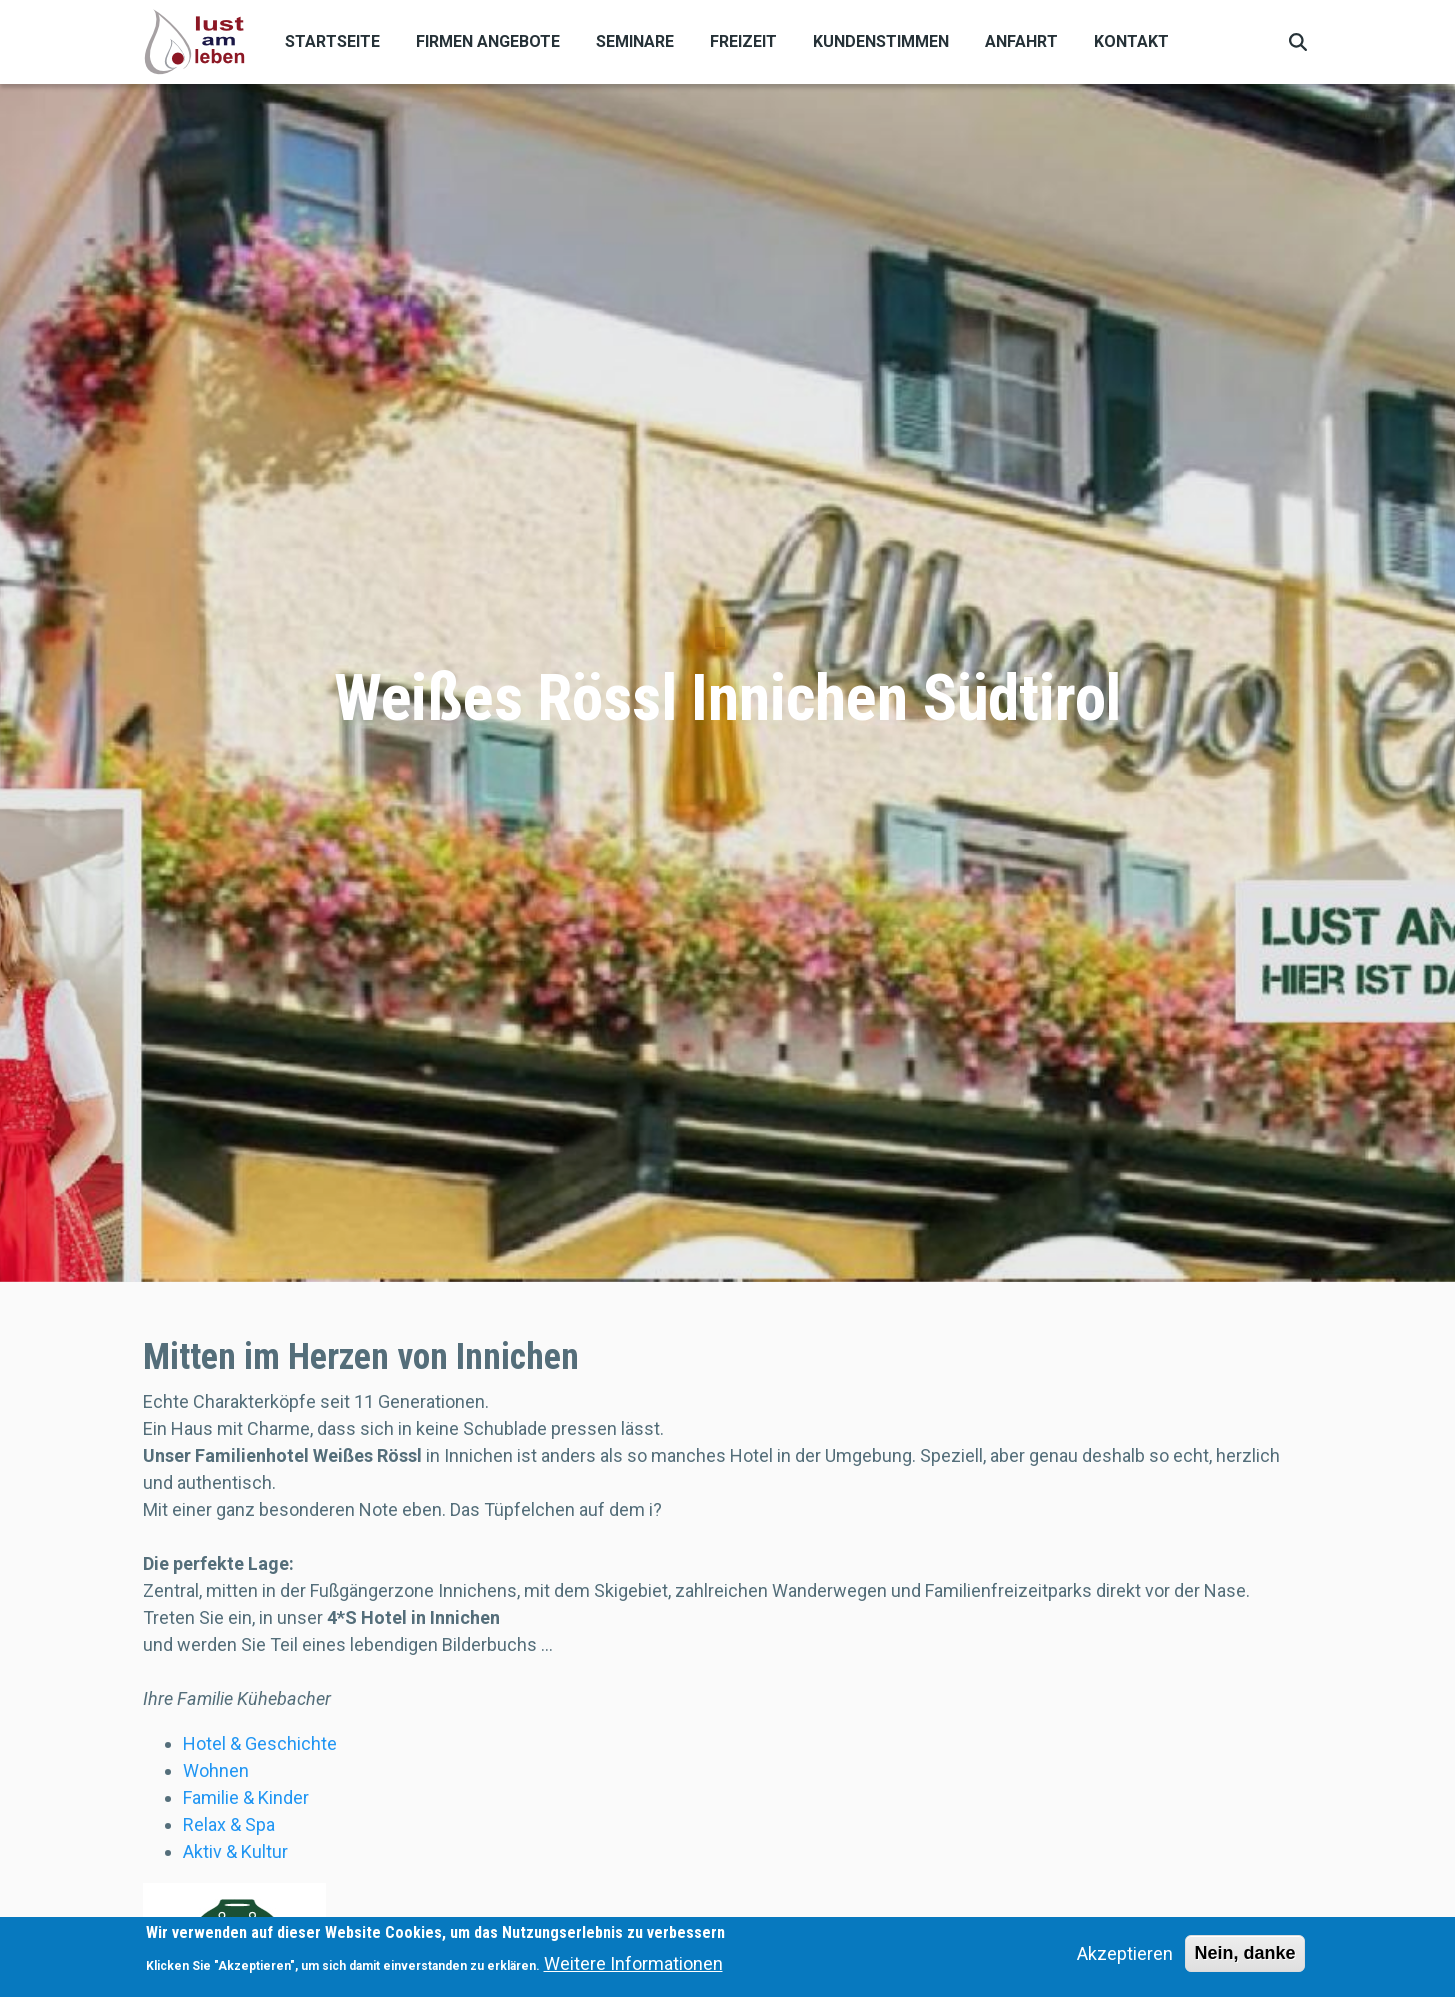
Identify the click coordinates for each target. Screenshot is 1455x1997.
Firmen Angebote (488, 41)
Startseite (332, 41)
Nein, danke (1244, 1958)
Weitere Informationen (633, 1967)
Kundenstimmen (881, 41)
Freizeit (743, 41)
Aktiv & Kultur (235, 1851)
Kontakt (1131, 41)
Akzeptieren (1125, 1958)
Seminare (635, 41)
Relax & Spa (229, 1824)
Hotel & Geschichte (260, 1743)
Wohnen (216, 1770)
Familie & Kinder (246, 1797)
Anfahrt (1021, 41)
